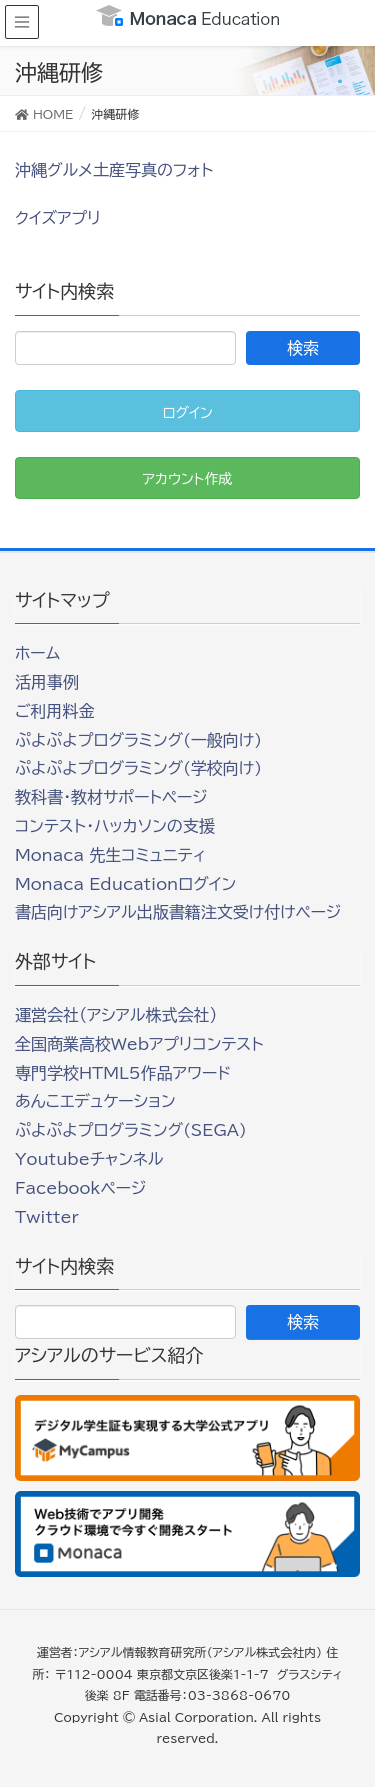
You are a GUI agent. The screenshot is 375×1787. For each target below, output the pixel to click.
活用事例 (47, 682)
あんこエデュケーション (95, 1101)
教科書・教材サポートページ (111, 797)
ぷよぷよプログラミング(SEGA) (131, 1130)
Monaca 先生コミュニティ (110, 855)
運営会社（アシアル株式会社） (116, 1015)
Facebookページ (80, 1188)
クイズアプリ (58, 218)
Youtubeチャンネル (89, 1159)
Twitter (47, 1217)
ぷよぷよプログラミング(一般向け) (138, 740)
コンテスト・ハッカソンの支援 (115, 826)
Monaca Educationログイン (125, 884)
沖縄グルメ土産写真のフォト (114, 170)
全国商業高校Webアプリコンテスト (139, 1044)
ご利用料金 (55, 711)
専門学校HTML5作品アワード (123, 1073)
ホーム (37, 653)
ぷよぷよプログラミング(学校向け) (138, 768)
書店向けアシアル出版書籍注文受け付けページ (178, 912)
